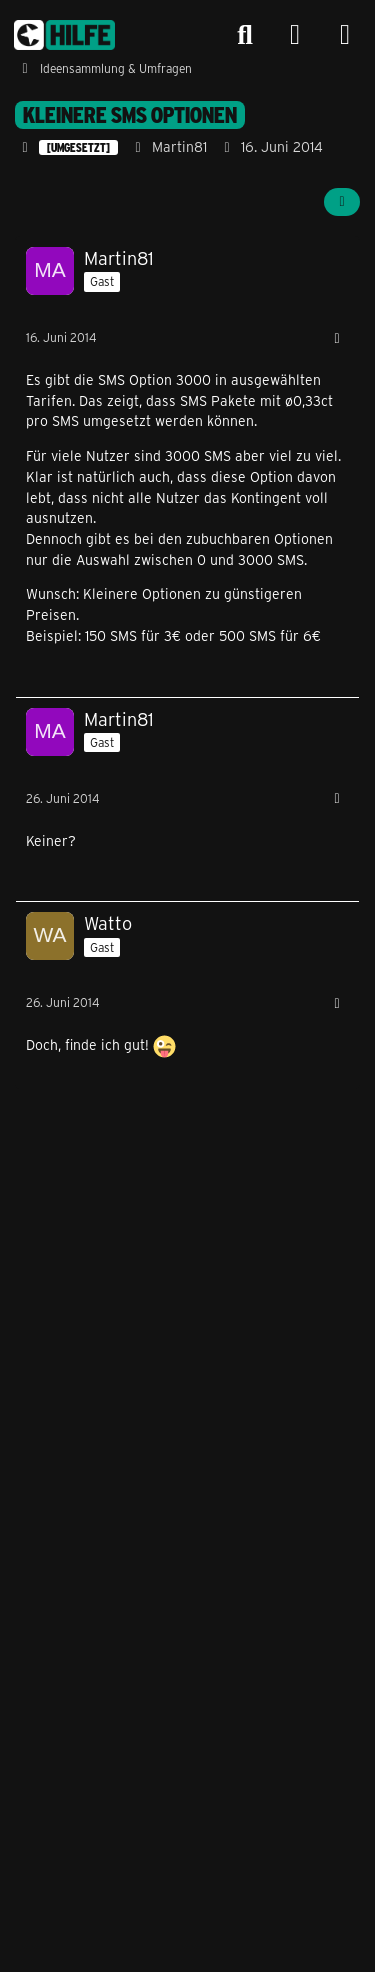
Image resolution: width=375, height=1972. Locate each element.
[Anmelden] (295, 35)
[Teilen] (342, 202)
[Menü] (345, 35)
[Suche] (245, 35)
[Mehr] (337, 338)
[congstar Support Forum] (64, 35)
